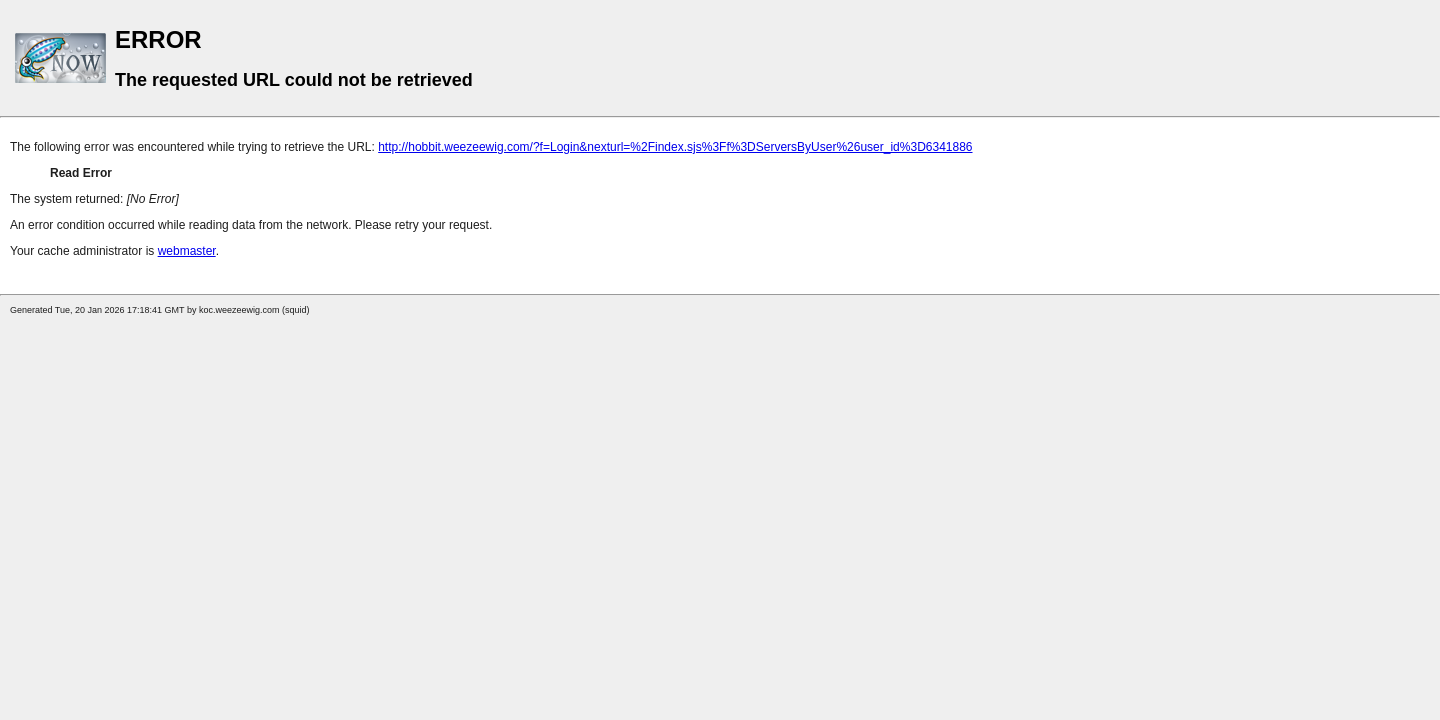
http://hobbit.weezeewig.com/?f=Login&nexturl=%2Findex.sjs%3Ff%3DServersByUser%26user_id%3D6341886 (675, 147)
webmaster (187, 251)
